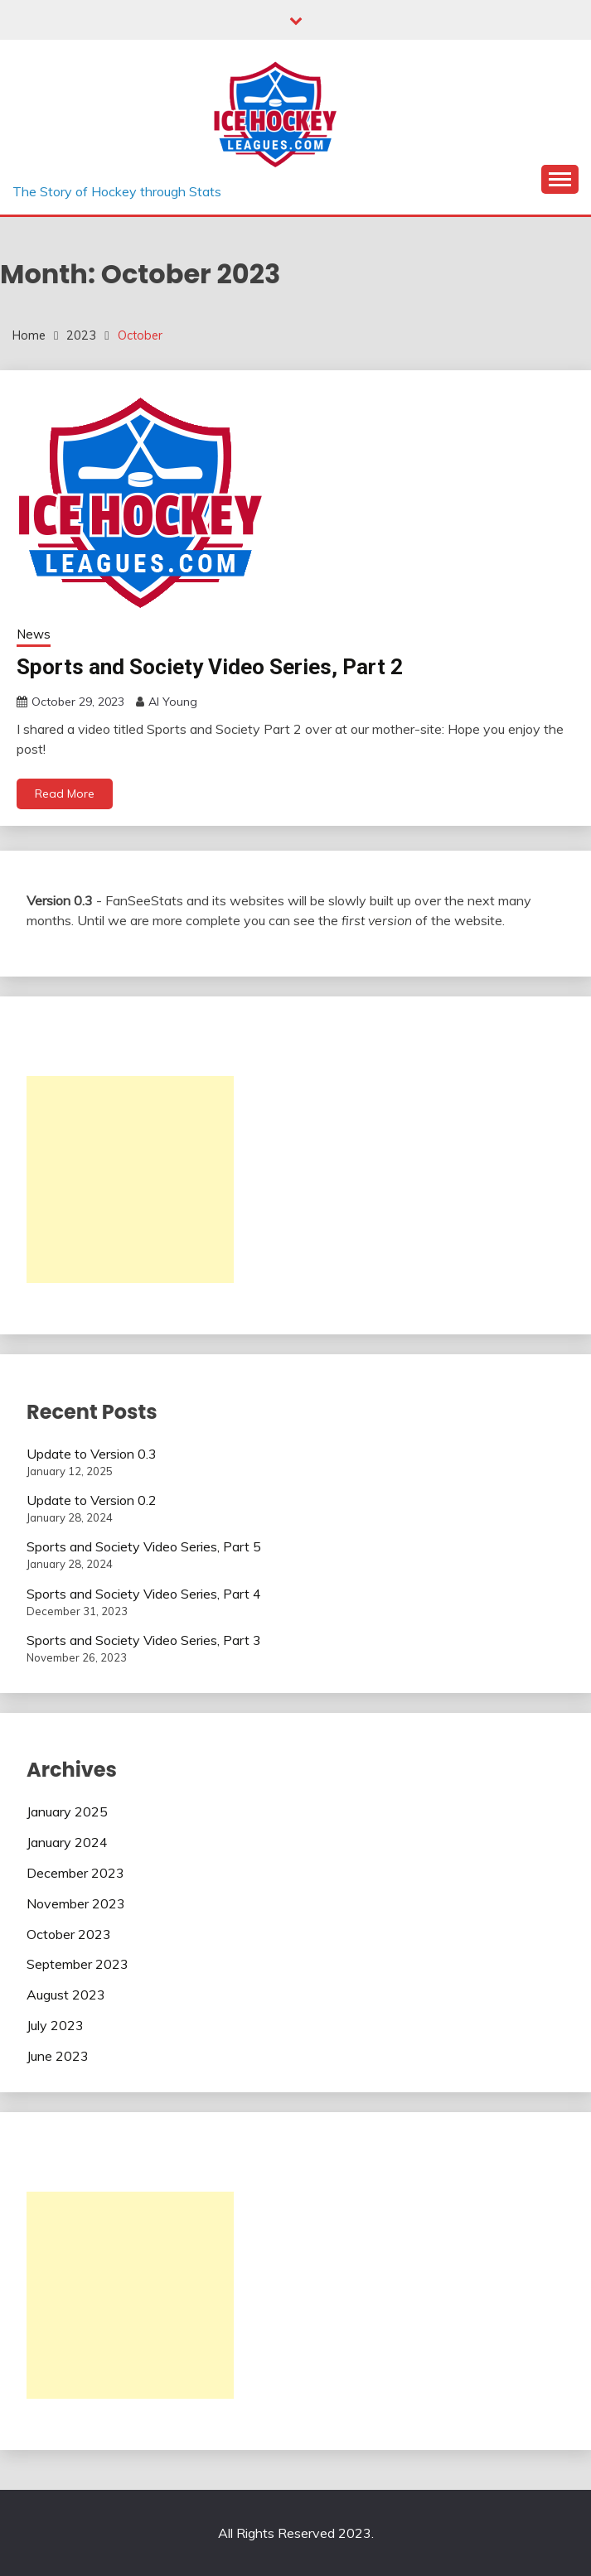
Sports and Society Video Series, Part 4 (144, 1593)
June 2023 (58, 2056)
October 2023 (69, 1934)
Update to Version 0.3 (92, 1453)
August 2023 (66, 1994)
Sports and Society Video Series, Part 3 (144, 1640)
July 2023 (55, 2025)
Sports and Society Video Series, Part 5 (144, 1546)
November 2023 (76, 1903)
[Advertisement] (130, 1179)
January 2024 (67, 1842)
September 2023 (77, 1964)
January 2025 (67, 1811)
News (34, 634)
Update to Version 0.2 (92, 1500)
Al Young (172, 701)
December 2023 (75, 1872)
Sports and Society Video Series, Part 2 (210, 666)
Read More (64, 793)
